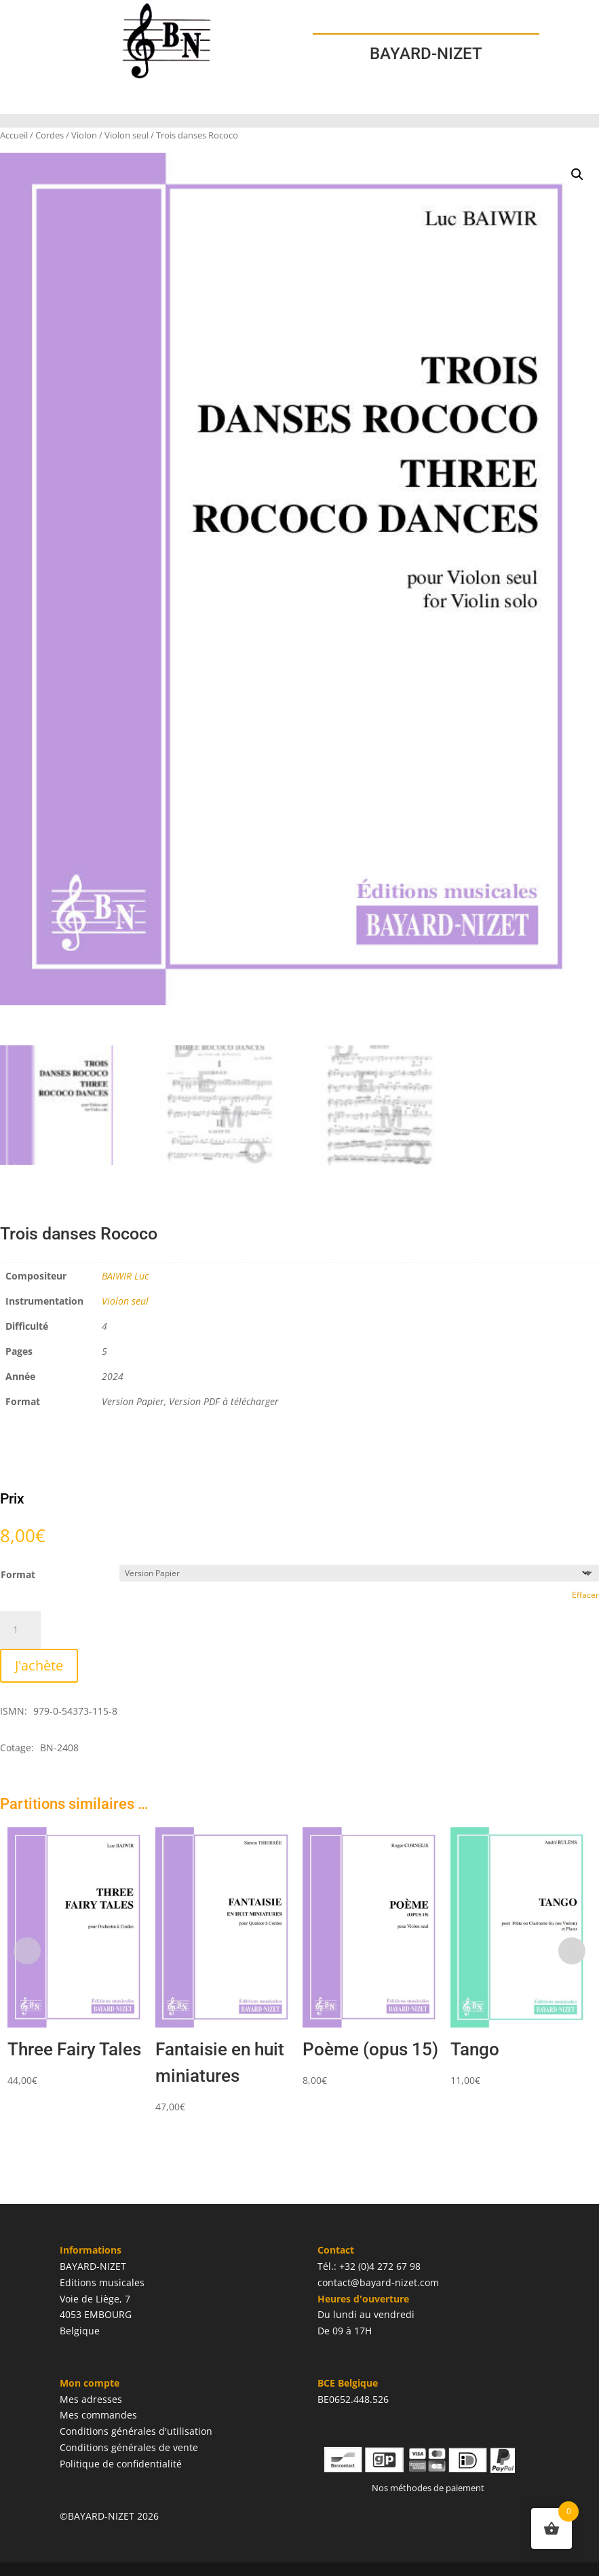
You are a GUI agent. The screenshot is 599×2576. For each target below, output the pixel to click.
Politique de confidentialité (121, 2463)
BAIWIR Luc (125, 1275)
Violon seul (126, 135)
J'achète (39, 1665)
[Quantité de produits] (20, 1630)
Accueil (14, 135)
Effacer (585, 1595)
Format (18, 1574)
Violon (84, 135)
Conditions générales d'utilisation (136, 2431)
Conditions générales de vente (129, 2447)
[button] (577, 174)
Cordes (49, 135)
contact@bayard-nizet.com (378, 2282)
